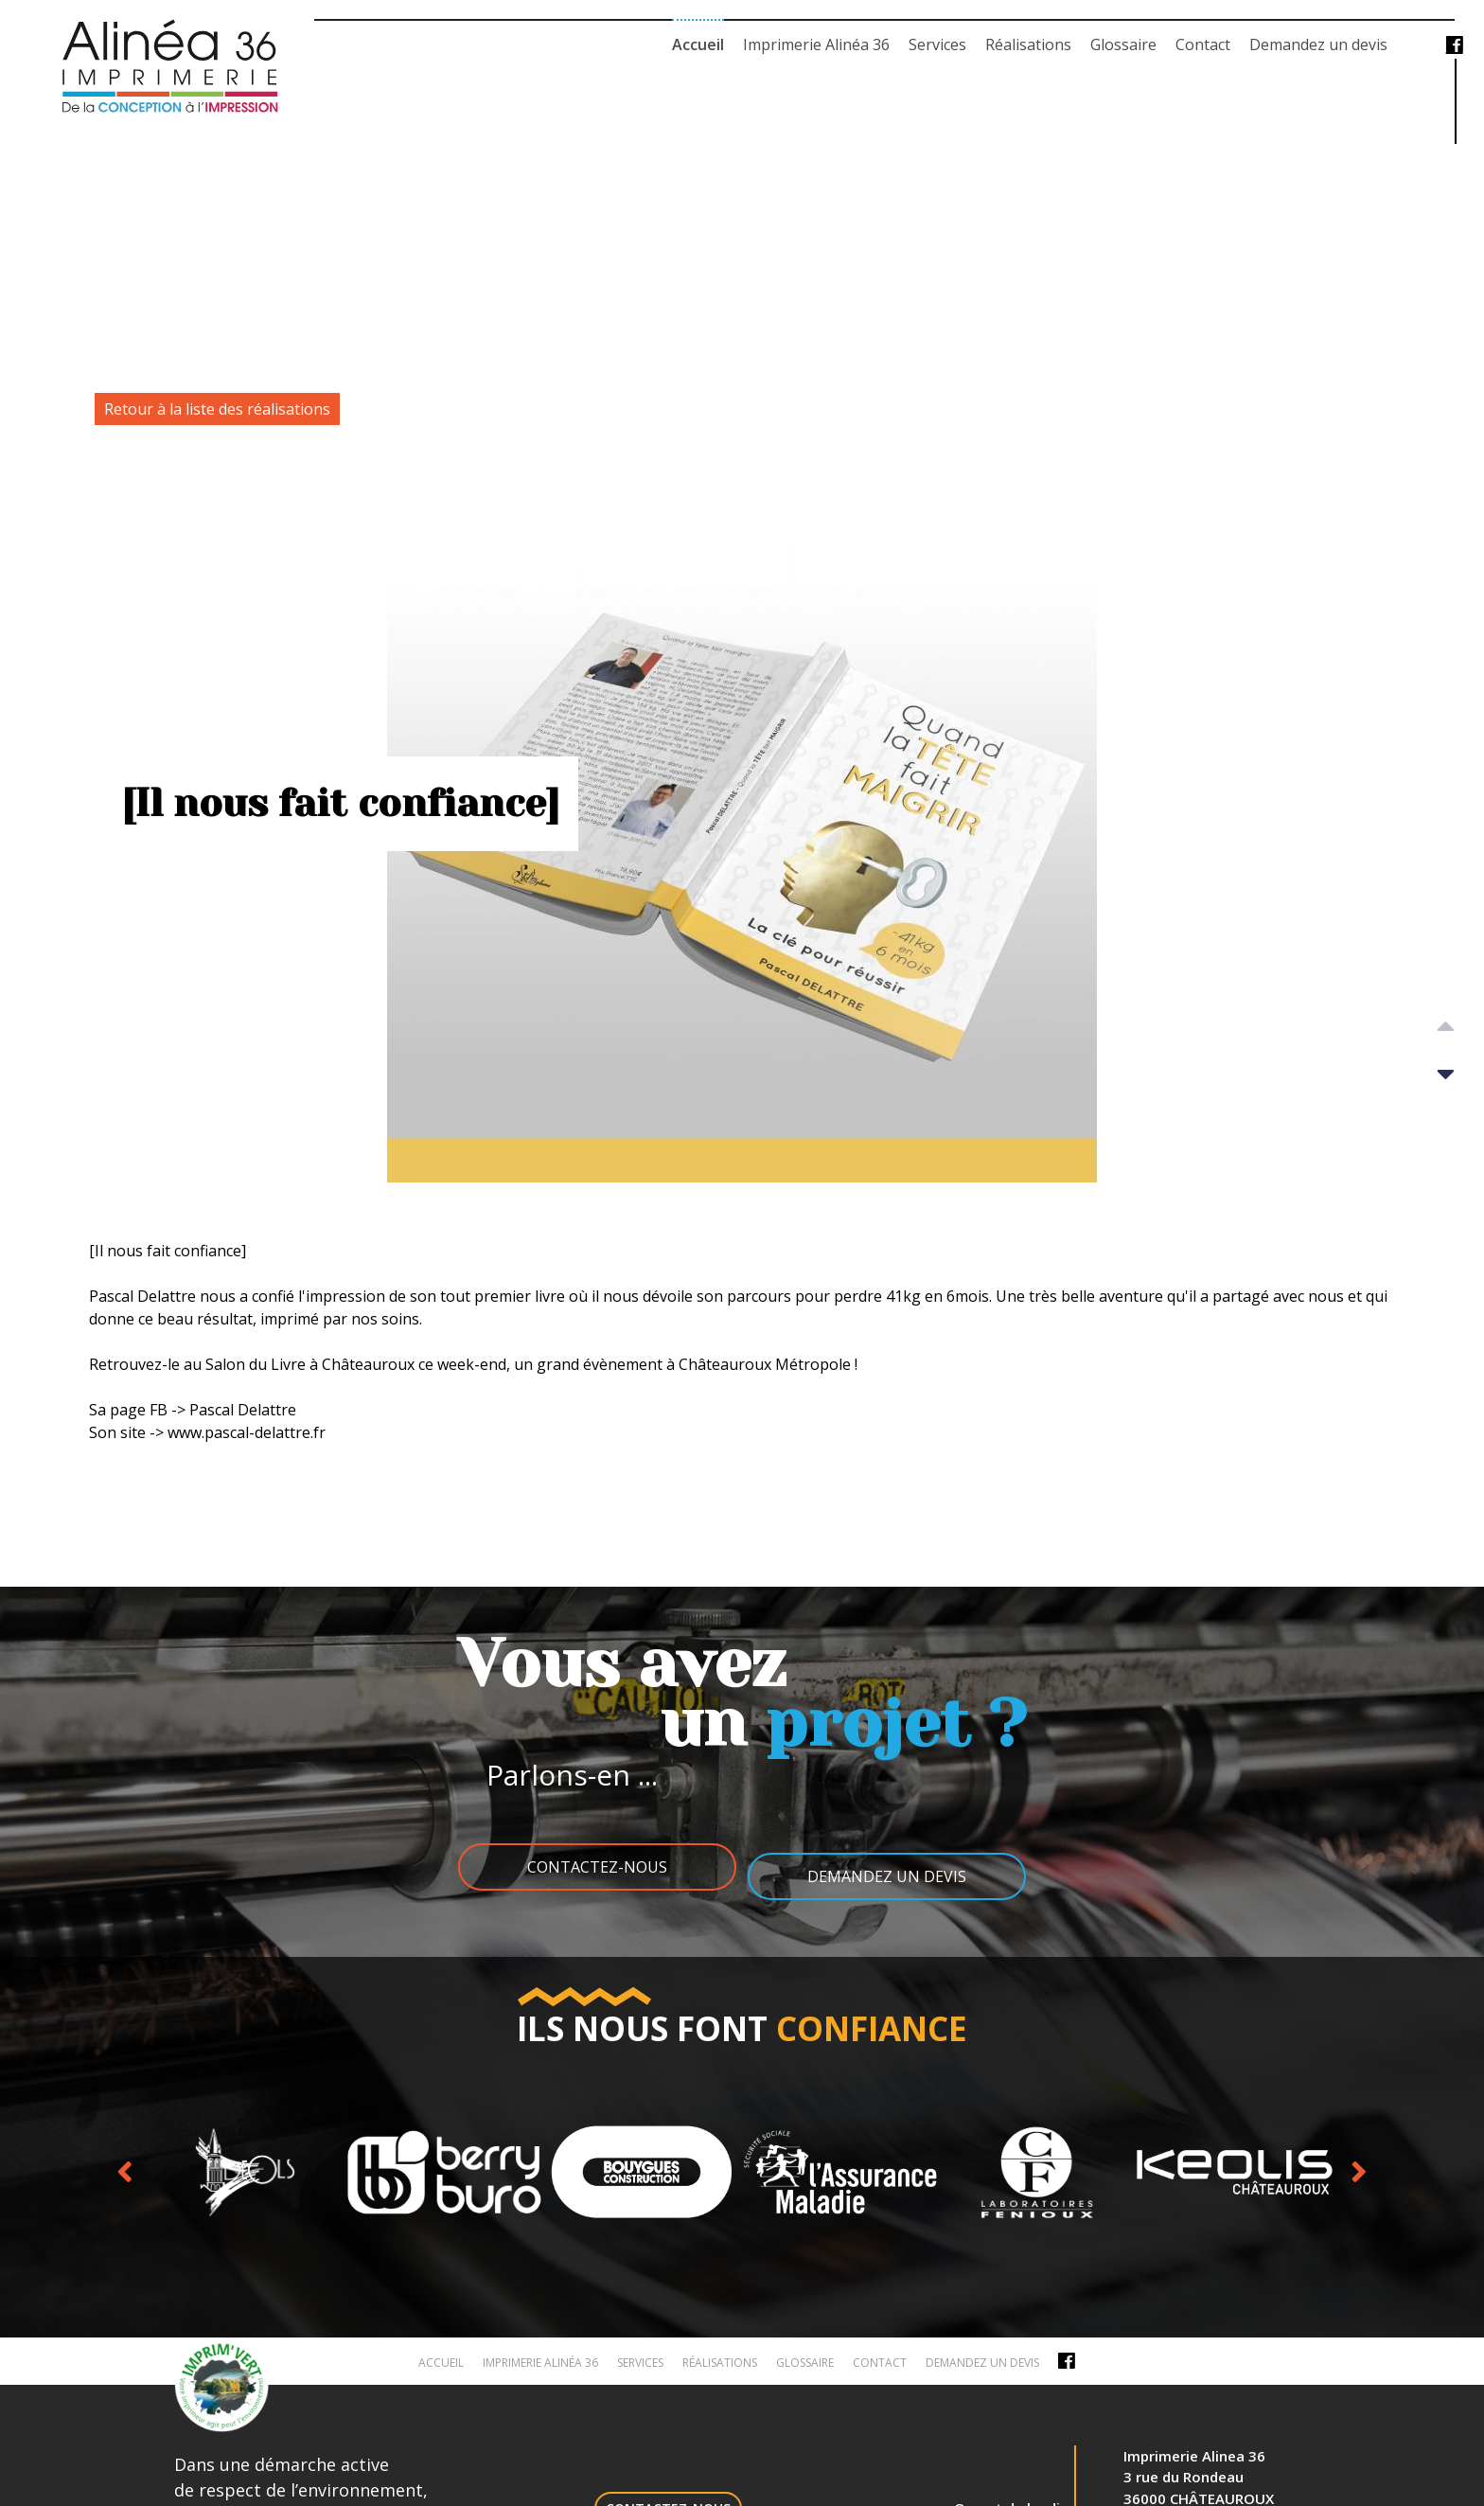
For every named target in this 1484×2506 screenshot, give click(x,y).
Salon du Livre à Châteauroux (310, 1364)
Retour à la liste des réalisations (217, 409)
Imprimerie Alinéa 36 (816, 44)
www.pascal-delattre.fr (247, 1432)
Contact (1202, 44)
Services (937, 44)
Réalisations (1028, 44)
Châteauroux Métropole (765, 1364)
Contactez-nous (586, 1867)
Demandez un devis (1318, 44)
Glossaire (1123, 44)
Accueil (698, 44)
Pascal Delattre (142, 1296)
